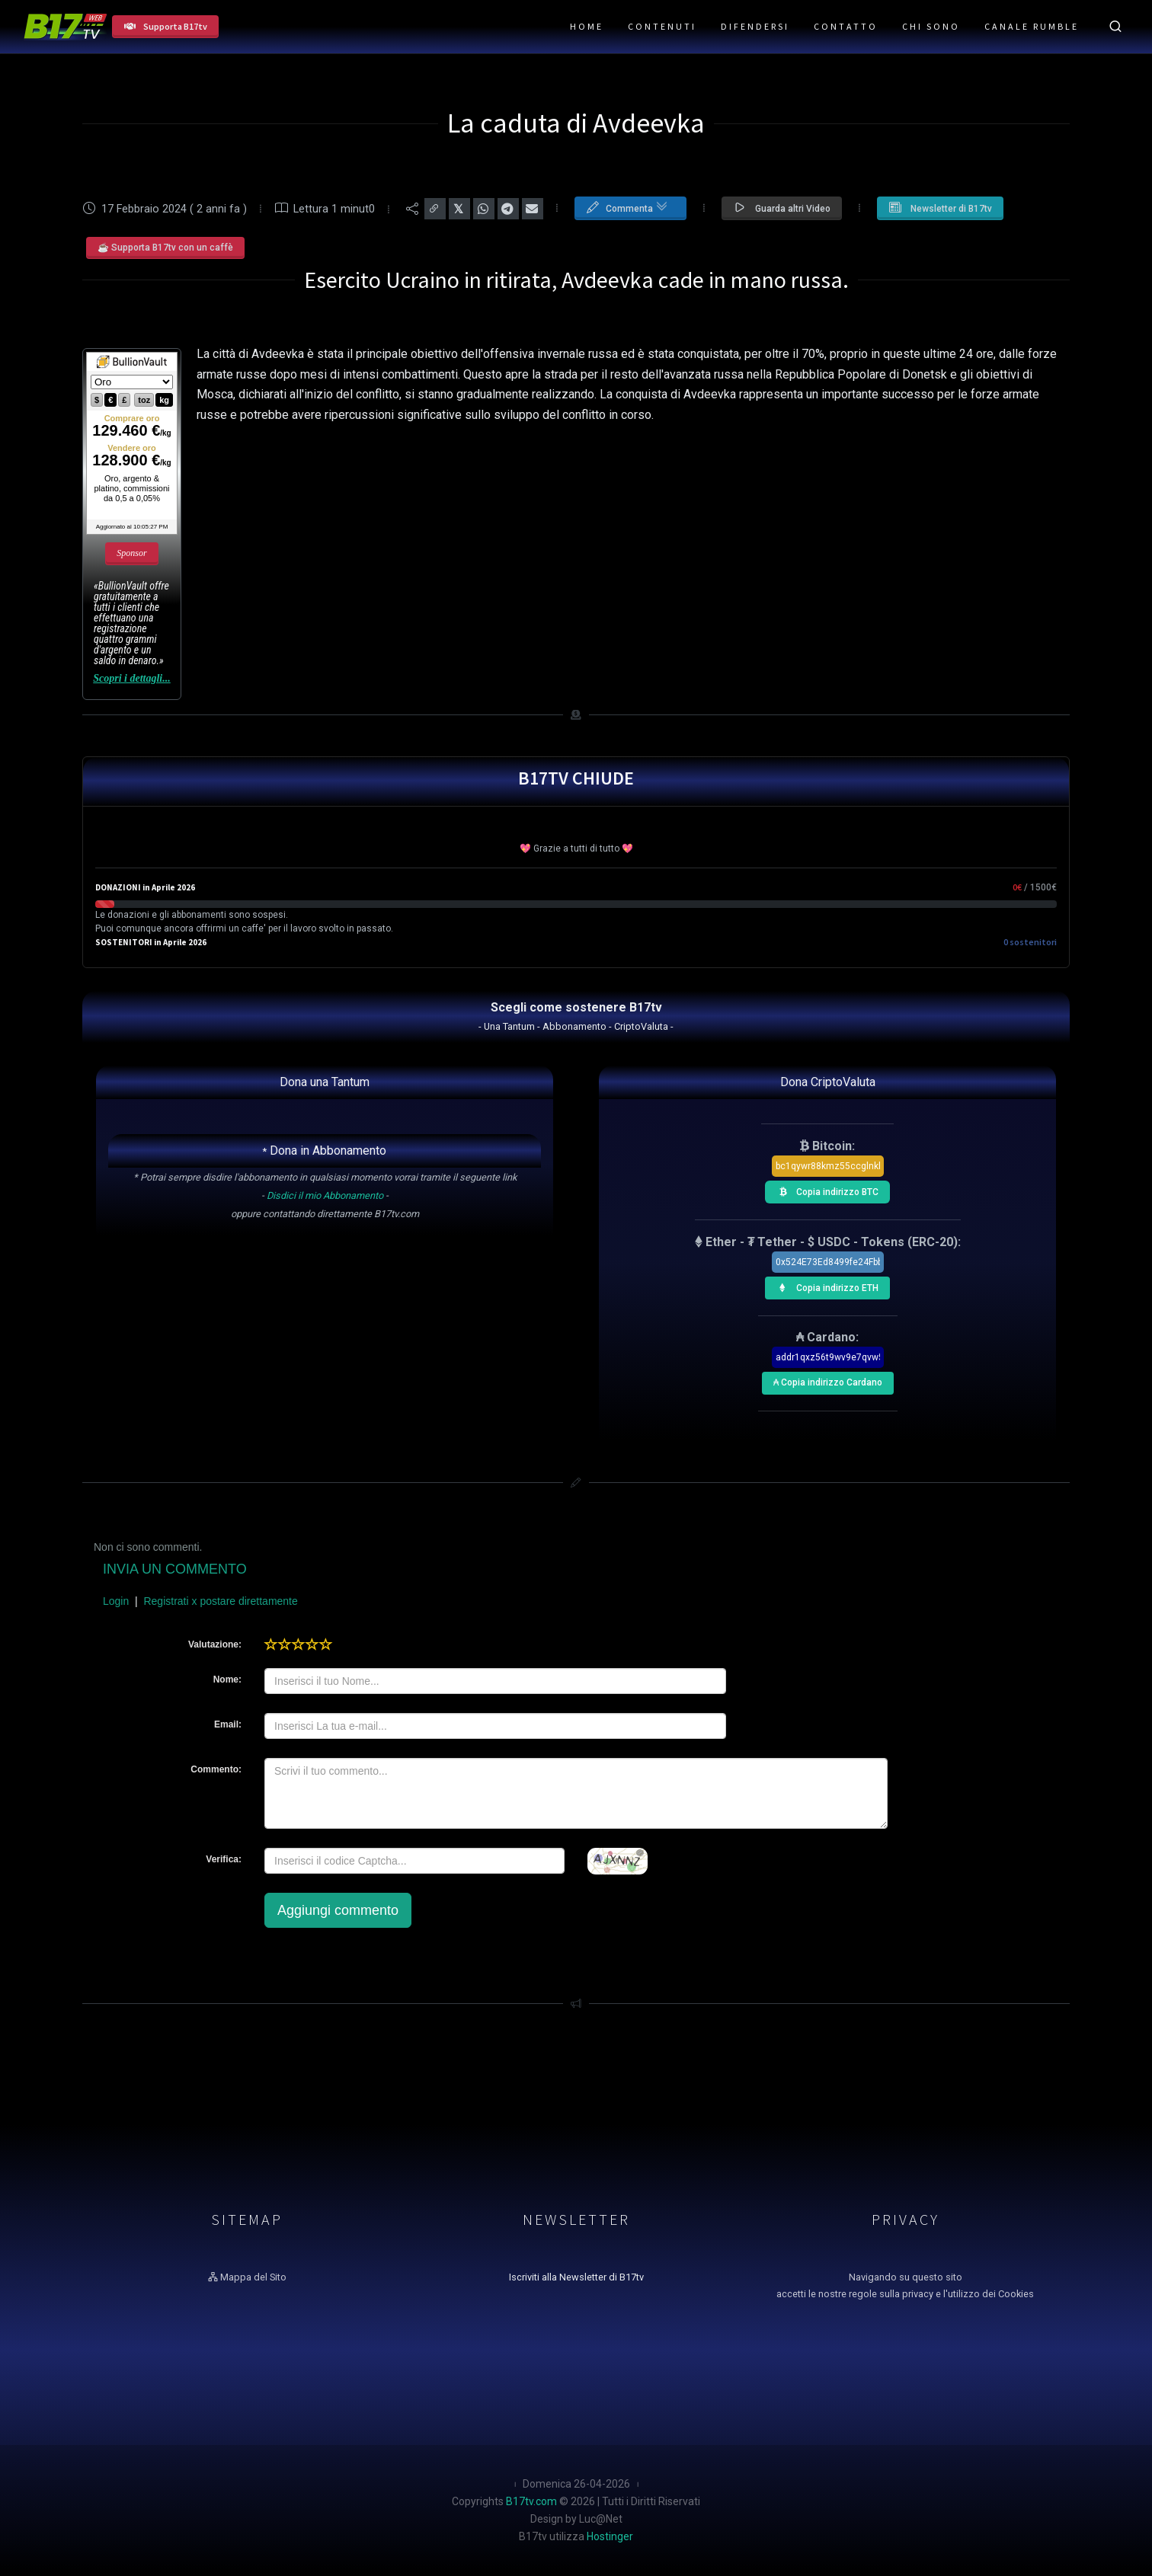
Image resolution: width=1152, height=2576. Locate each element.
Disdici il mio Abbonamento (325, 1195)
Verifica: (224, 1859)
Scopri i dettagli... (132, 678)
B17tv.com (531, 2501)
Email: (228, 1724)
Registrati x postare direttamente (220, 1601)
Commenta (626, 206)
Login (116, 1601)
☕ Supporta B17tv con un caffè (165, 247)
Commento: (216, 1769)
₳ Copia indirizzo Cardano (826, 1380)
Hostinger (610, 2536)
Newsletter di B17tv (940, 207)
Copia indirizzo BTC (824, 1190)
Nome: (227, 1679)
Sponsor (131, 553)
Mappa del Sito (247, 2277)
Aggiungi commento (337, 1910)
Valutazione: (215, 1644)
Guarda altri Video (781, 207)
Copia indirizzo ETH (824, 1286)
